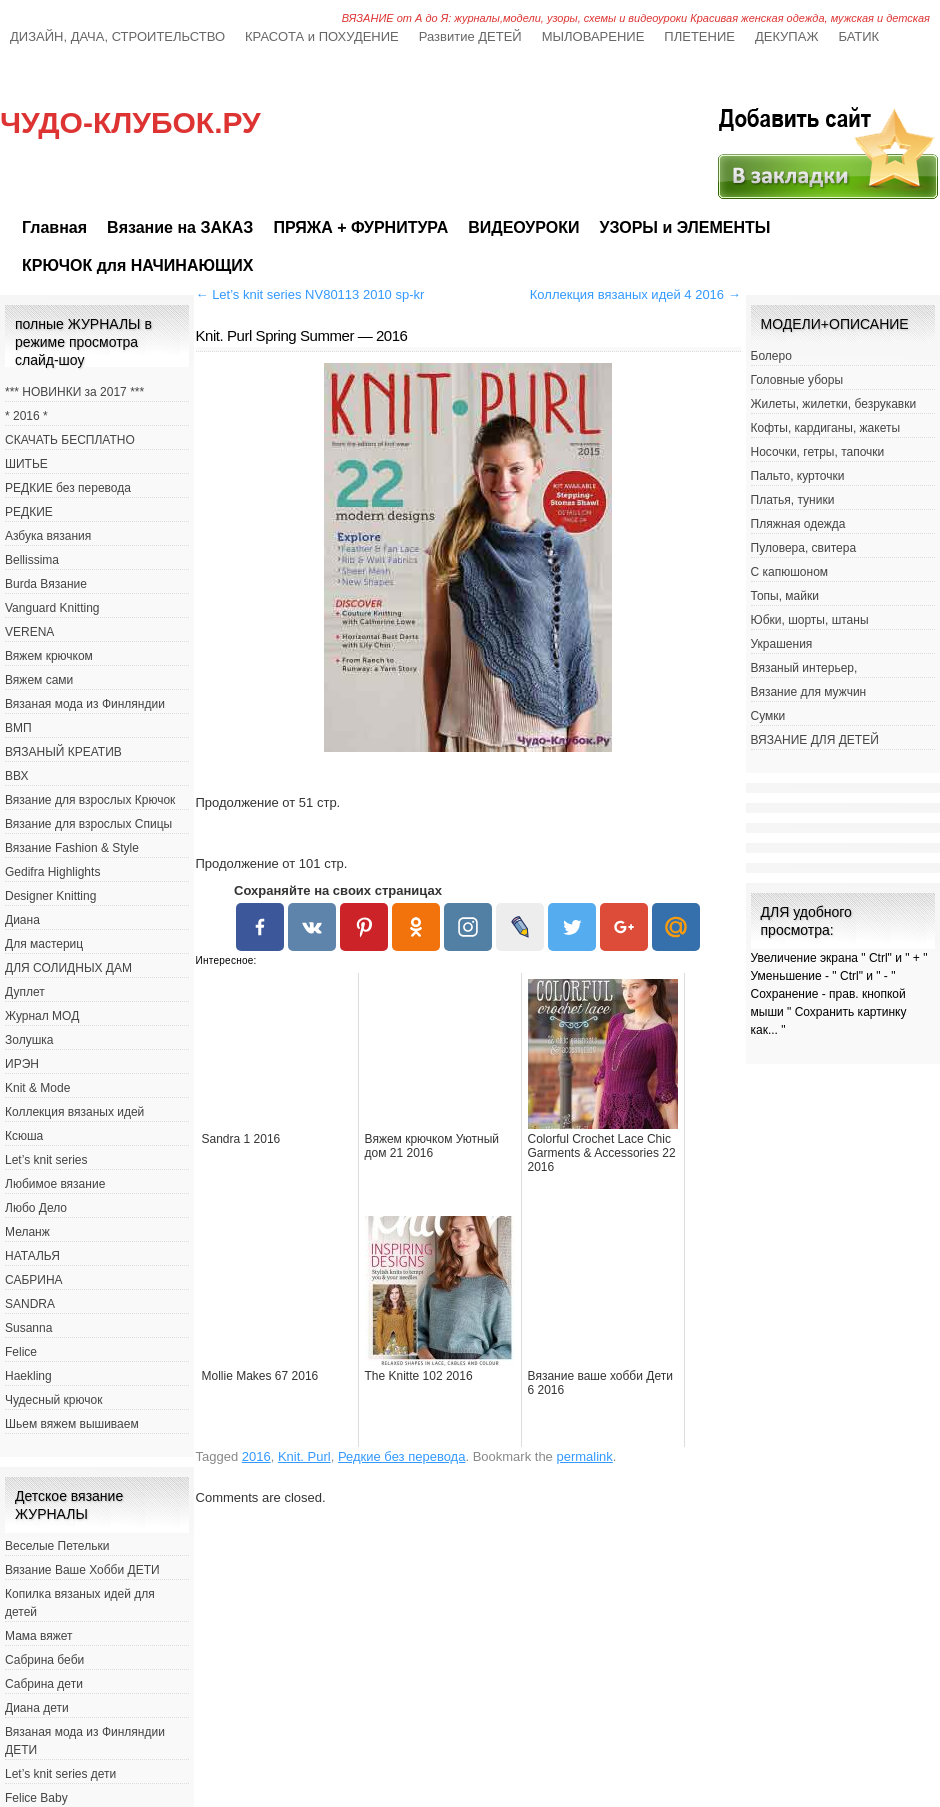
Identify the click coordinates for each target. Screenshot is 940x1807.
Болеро (771, 356)
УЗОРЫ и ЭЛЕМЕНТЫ (684, 227)
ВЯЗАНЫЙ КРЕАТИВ (63, 752)
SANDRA (30, 1304)
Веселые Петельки (57, 1546)
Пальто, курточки (798, 476)
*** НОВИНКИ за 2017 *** (74, 392)
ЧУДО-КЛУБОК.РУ (130, 122)
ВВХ (16, 776)
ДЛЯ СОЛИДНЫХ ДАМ (68, 968)
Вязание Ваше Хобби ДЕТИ (82, 1570)
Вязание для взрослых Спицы (88, 824)
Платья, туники (793, 500)
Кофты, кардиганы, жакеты (826, 428)
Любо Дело (36, 1208)
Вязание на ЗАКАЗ (180, 227)
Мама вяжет (39, 1636)
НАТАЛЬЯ (32, 1256)
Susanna (28, 1328)
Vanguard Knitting (52, 608)
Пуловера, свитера (804, 548)
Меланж (27, 1232)
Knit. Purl (304, 1456)
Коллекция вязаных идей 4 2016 (635, 294)
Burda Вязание (46, 584)
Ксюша (24, 1136)
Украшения (782, 644)
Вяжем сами (39, 680)
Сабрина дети (44, 1684)
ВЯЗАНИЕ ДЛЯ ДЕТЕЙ (815, 740)
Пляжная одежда (798, 524)
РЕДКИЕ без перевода (68, 488)
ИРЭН (22, 1064)
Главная (54, 227)
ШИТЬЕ (26, 464)
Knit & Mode (37, 1088)
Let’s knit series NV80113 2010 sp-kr (310, 294)
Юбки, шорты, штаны (810, 620)
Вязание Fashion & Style (72, 848)
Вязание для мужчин (809, 692)
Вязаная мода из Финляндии (85, 704)
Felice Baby (36, 1798)
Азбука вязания (48, 536)
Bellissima (32, 560)
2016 (256, 1456)
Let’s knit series (46, 1160)
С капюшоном (790, 572)
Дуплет (25, 992)
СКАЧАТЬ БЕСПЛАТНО (70, 440)
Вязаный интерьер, (804, 668)
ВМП (18, 728)
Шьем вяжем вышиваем (72, 1424)
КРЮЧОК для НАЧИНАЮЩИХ (137, 265)
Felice (21, 1352)
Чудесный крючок (53, 1400)
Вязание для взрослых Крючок (90, 800)
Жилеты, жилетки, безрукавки (834, 404)
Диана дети (37, 1708)
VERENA (29, 632)
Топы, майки (785, 596)
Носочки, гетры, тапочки (818, 452)
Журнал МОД (42, 1016)
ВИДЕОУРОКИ (523, 227)
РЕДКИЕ (29, 512)
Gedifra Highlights (52, 872)
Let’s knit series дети (60, 1774)
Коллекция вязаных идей (74, 1112)
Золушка (29, 1040)
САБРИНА (34, 1280)
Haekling (28, 1376)
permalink (584, 1456)
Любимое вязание (55, 1184)
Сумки (768, 716)
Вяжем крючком (49, 656)
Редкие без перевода (402, 1456)
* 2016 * (26, 416)
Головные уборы (797, 380)
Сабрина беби (44, 1660)
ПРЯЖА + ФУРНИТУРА (360, 227)
